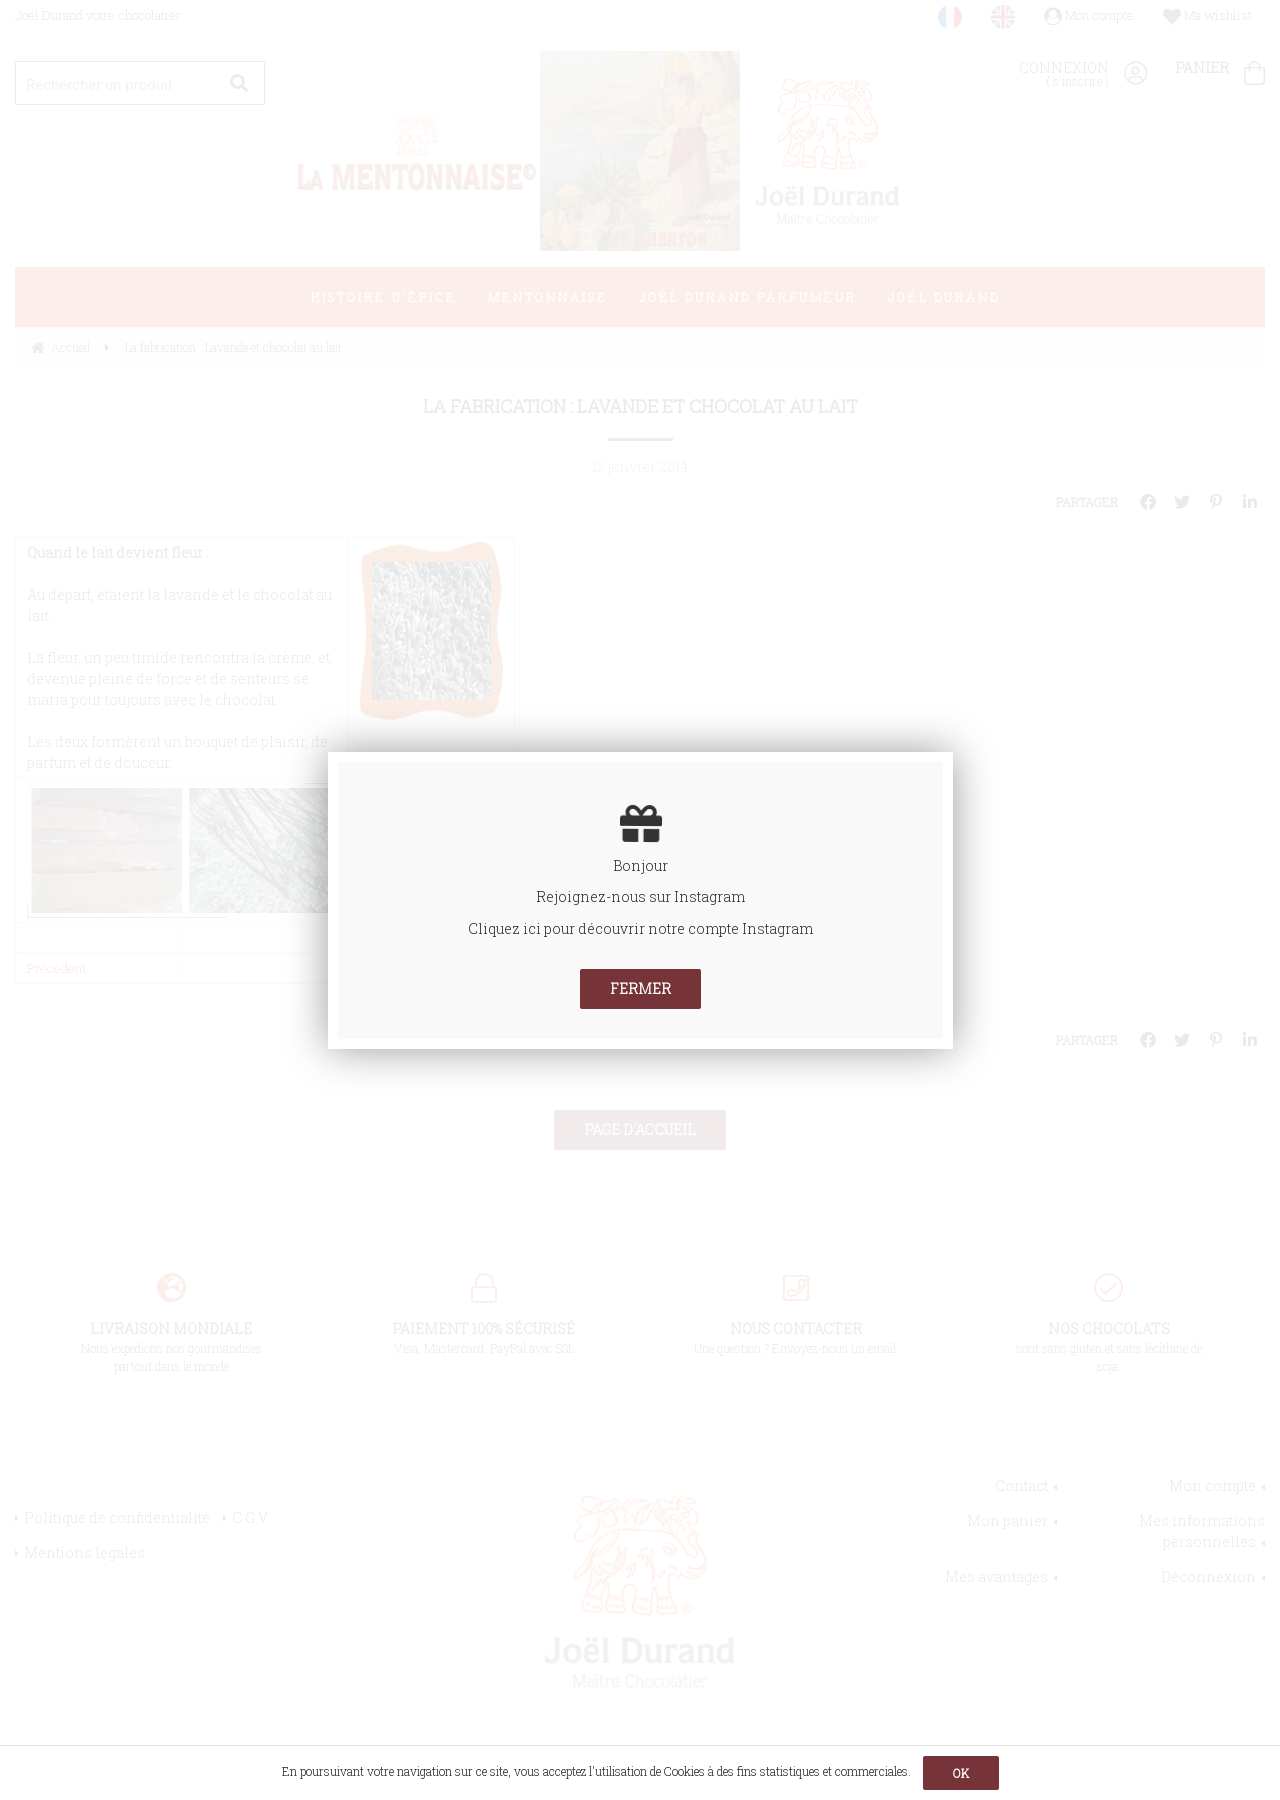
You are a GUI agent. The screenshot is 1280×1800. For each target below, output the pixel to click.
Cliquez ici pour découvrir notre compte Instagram (640, 928)
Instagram (709, 896)
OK (961, 1773)
